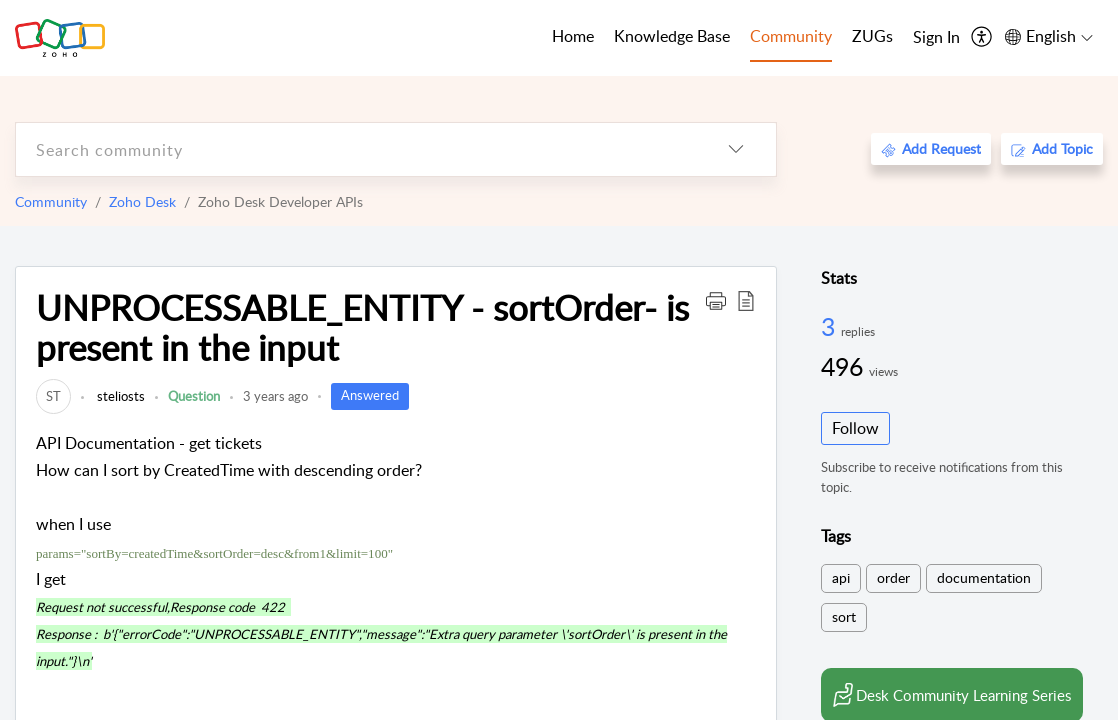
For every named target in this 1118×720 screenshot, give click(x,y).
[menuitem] (936, 38)
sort (844, 616)
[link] (53, 396)
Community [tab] (791, 36)
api (841, 577)
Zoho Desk (142, 201)
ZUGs (872, 36)
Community (51, 201)
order (893, 577)
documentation (984, 577)
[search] (356, 149)
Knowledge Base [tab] (672, 36)
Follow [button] (855, 428)
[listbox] (736, 149)
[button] (716, 300)
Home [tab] (573, 36)
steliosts (119, 396)
